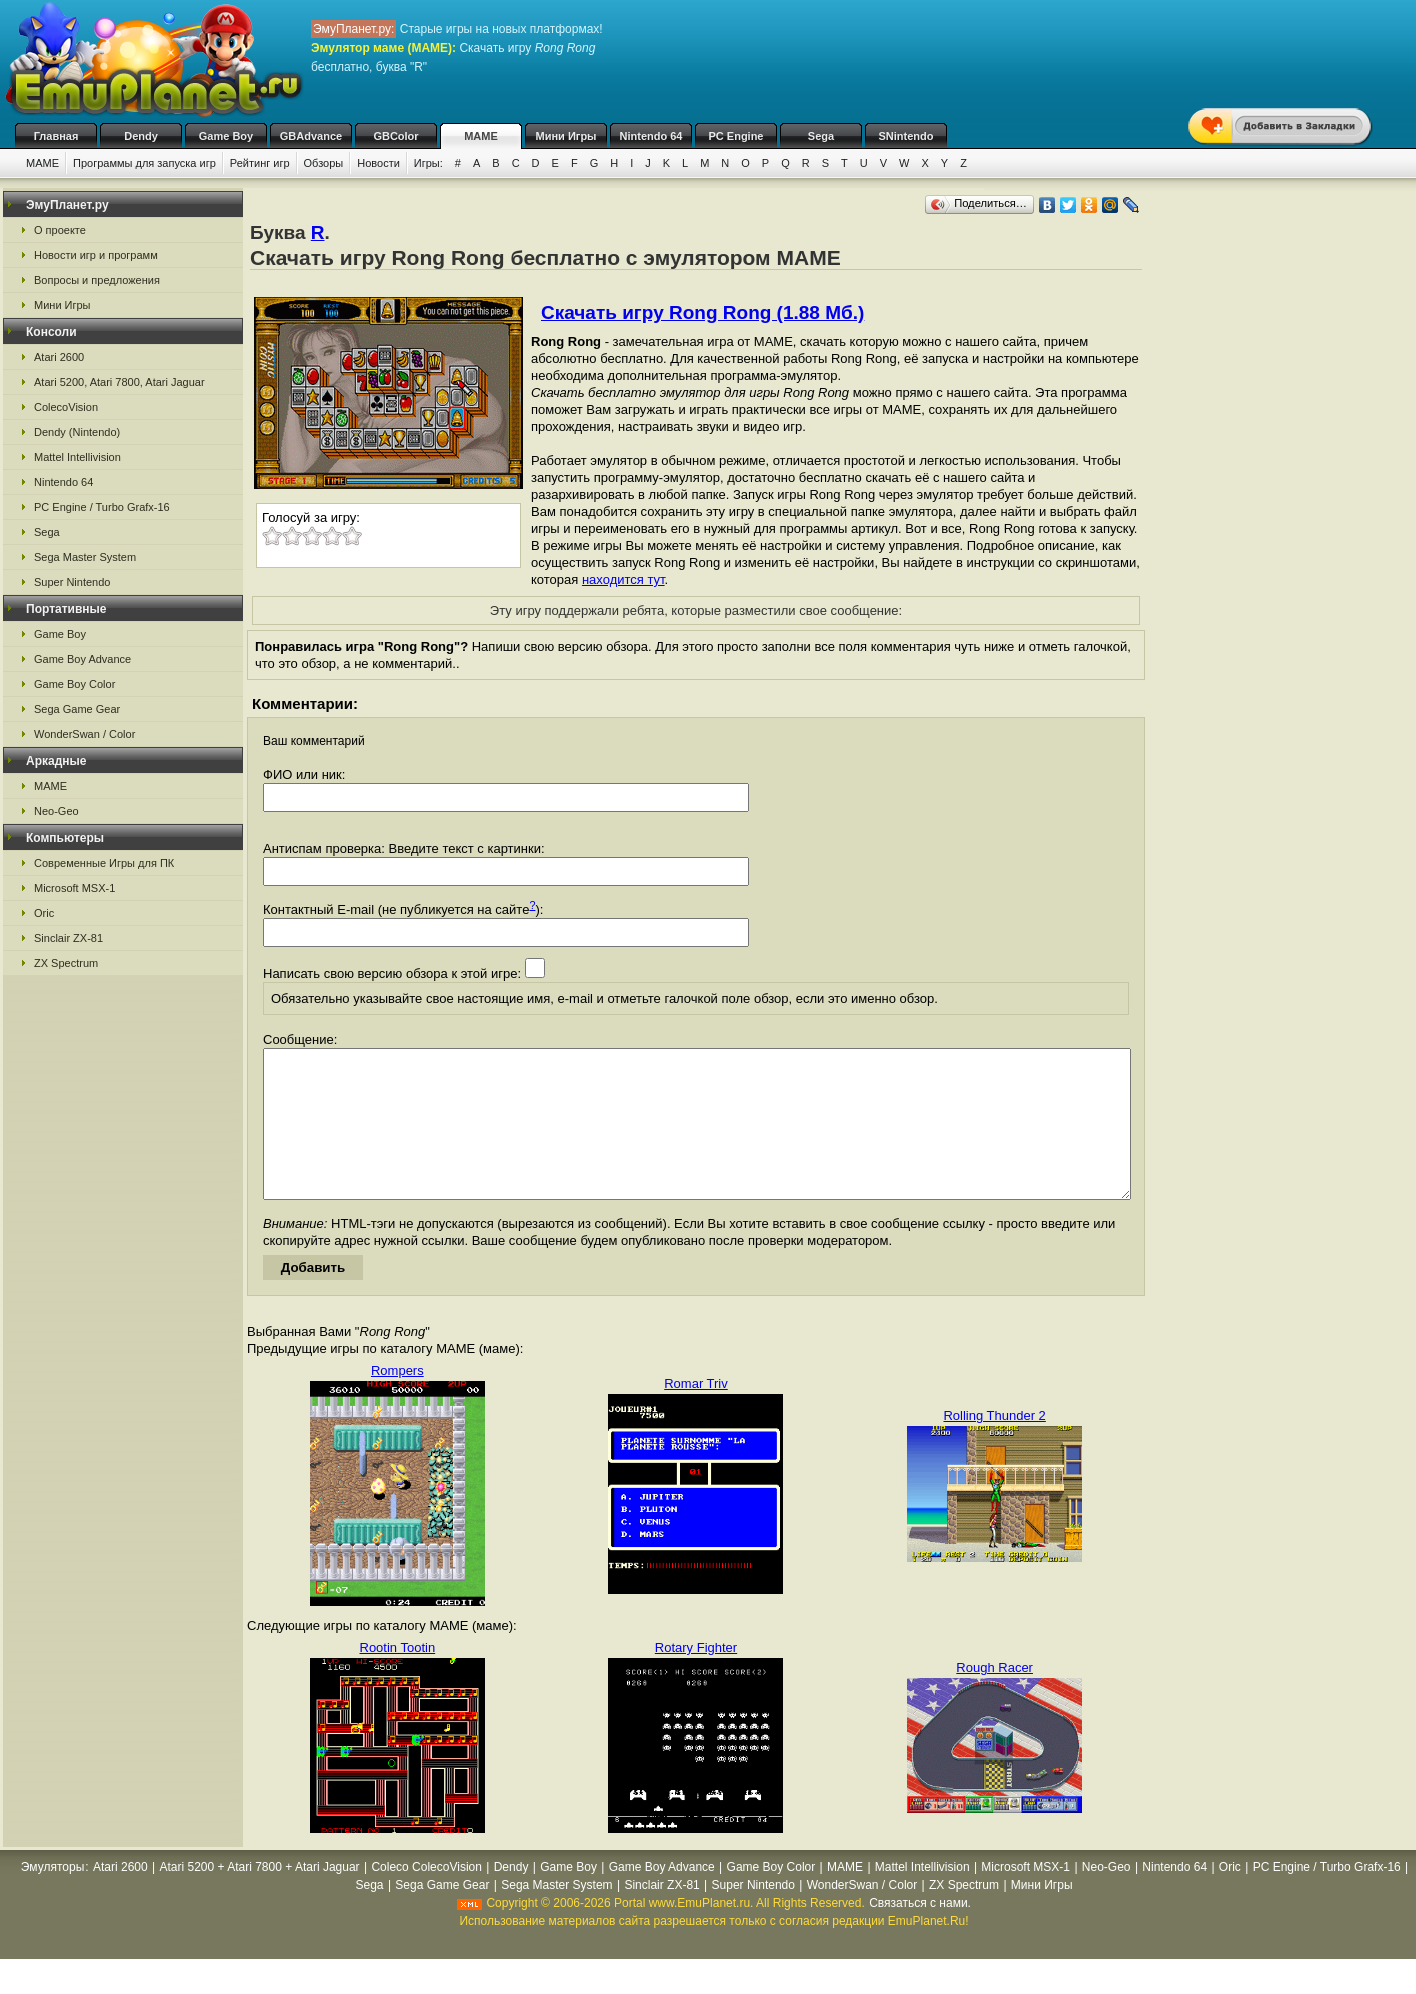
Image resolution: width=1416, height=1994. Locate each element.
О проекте (60, 230)
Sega (821, 136)
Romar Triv (696, 1413)
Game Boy (226, 136)
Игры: (428, 163)
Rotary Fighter (696, 1677)
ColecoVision (66, 407)
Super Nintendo (72, 582)
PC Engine (735, 136)
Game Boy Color (74, 684)
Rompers (397, 1400)
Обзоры (324, 163)
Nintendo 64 (651, 136)
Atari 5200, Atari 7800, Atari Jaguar (119, 382)
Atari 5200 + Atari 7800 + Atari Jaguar (259, 1897)
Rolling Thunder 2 (994, 1445)
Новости (378, 163)
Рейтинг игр (260, 163)
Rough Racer (994, 1697)
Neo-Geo (56, 811)
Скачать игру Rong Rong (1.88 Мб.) (702, 312)
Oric (44, 913)
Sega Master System (85, 557)
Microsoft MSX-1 (74, 888)
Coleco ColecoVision (426, 1897)
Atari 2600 (59, 357)
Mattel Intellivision (77, 457)
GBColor (395, 136)
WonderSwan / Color (84, 734)
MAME (481, 136)
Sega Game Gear (77, 709)
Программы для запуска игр (144, 163)
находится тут (623, 579)
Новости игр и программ (96, 255)
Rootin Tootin (398, 1677)
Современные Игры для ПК (104, 863)
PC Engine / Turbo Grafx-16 (102, 507)
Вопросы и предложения (97, 280)
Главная (56, 136)
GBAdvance (311, 136)
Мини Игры (566, 136)
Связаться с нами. (920, 1933)
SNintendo (906, 136)
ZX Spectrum (66, 963)
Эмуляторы (52, 1897)
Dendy (141, 136)
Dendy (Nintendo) (77, 432)
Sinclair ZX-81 (68, 938)
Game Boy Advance (82, 659)
